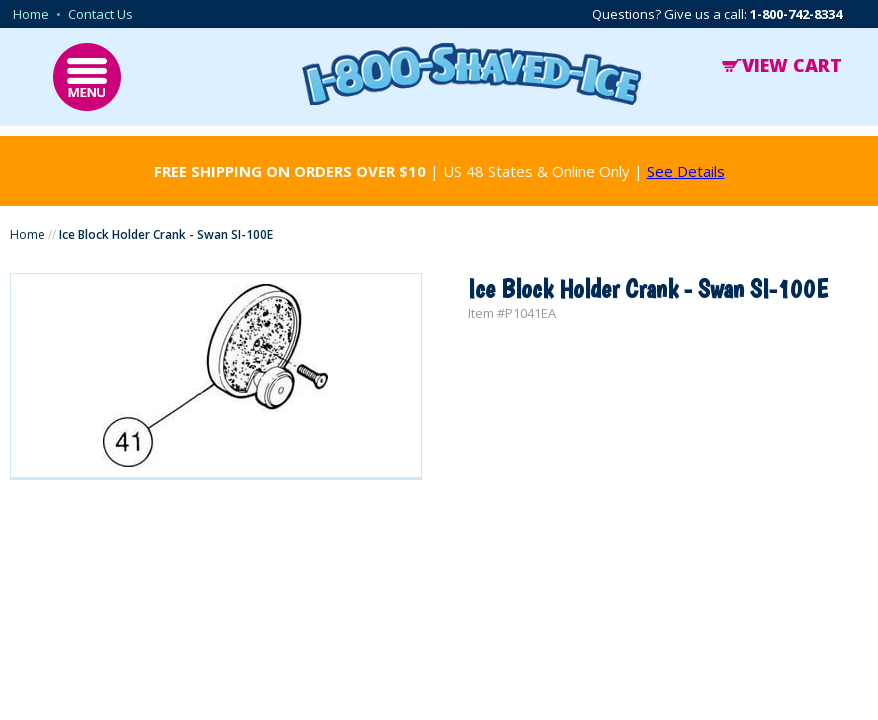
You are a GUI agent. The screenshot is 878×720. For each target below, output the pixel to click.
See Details (686, 171)
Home (31, 14)
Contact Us (100, 14)
